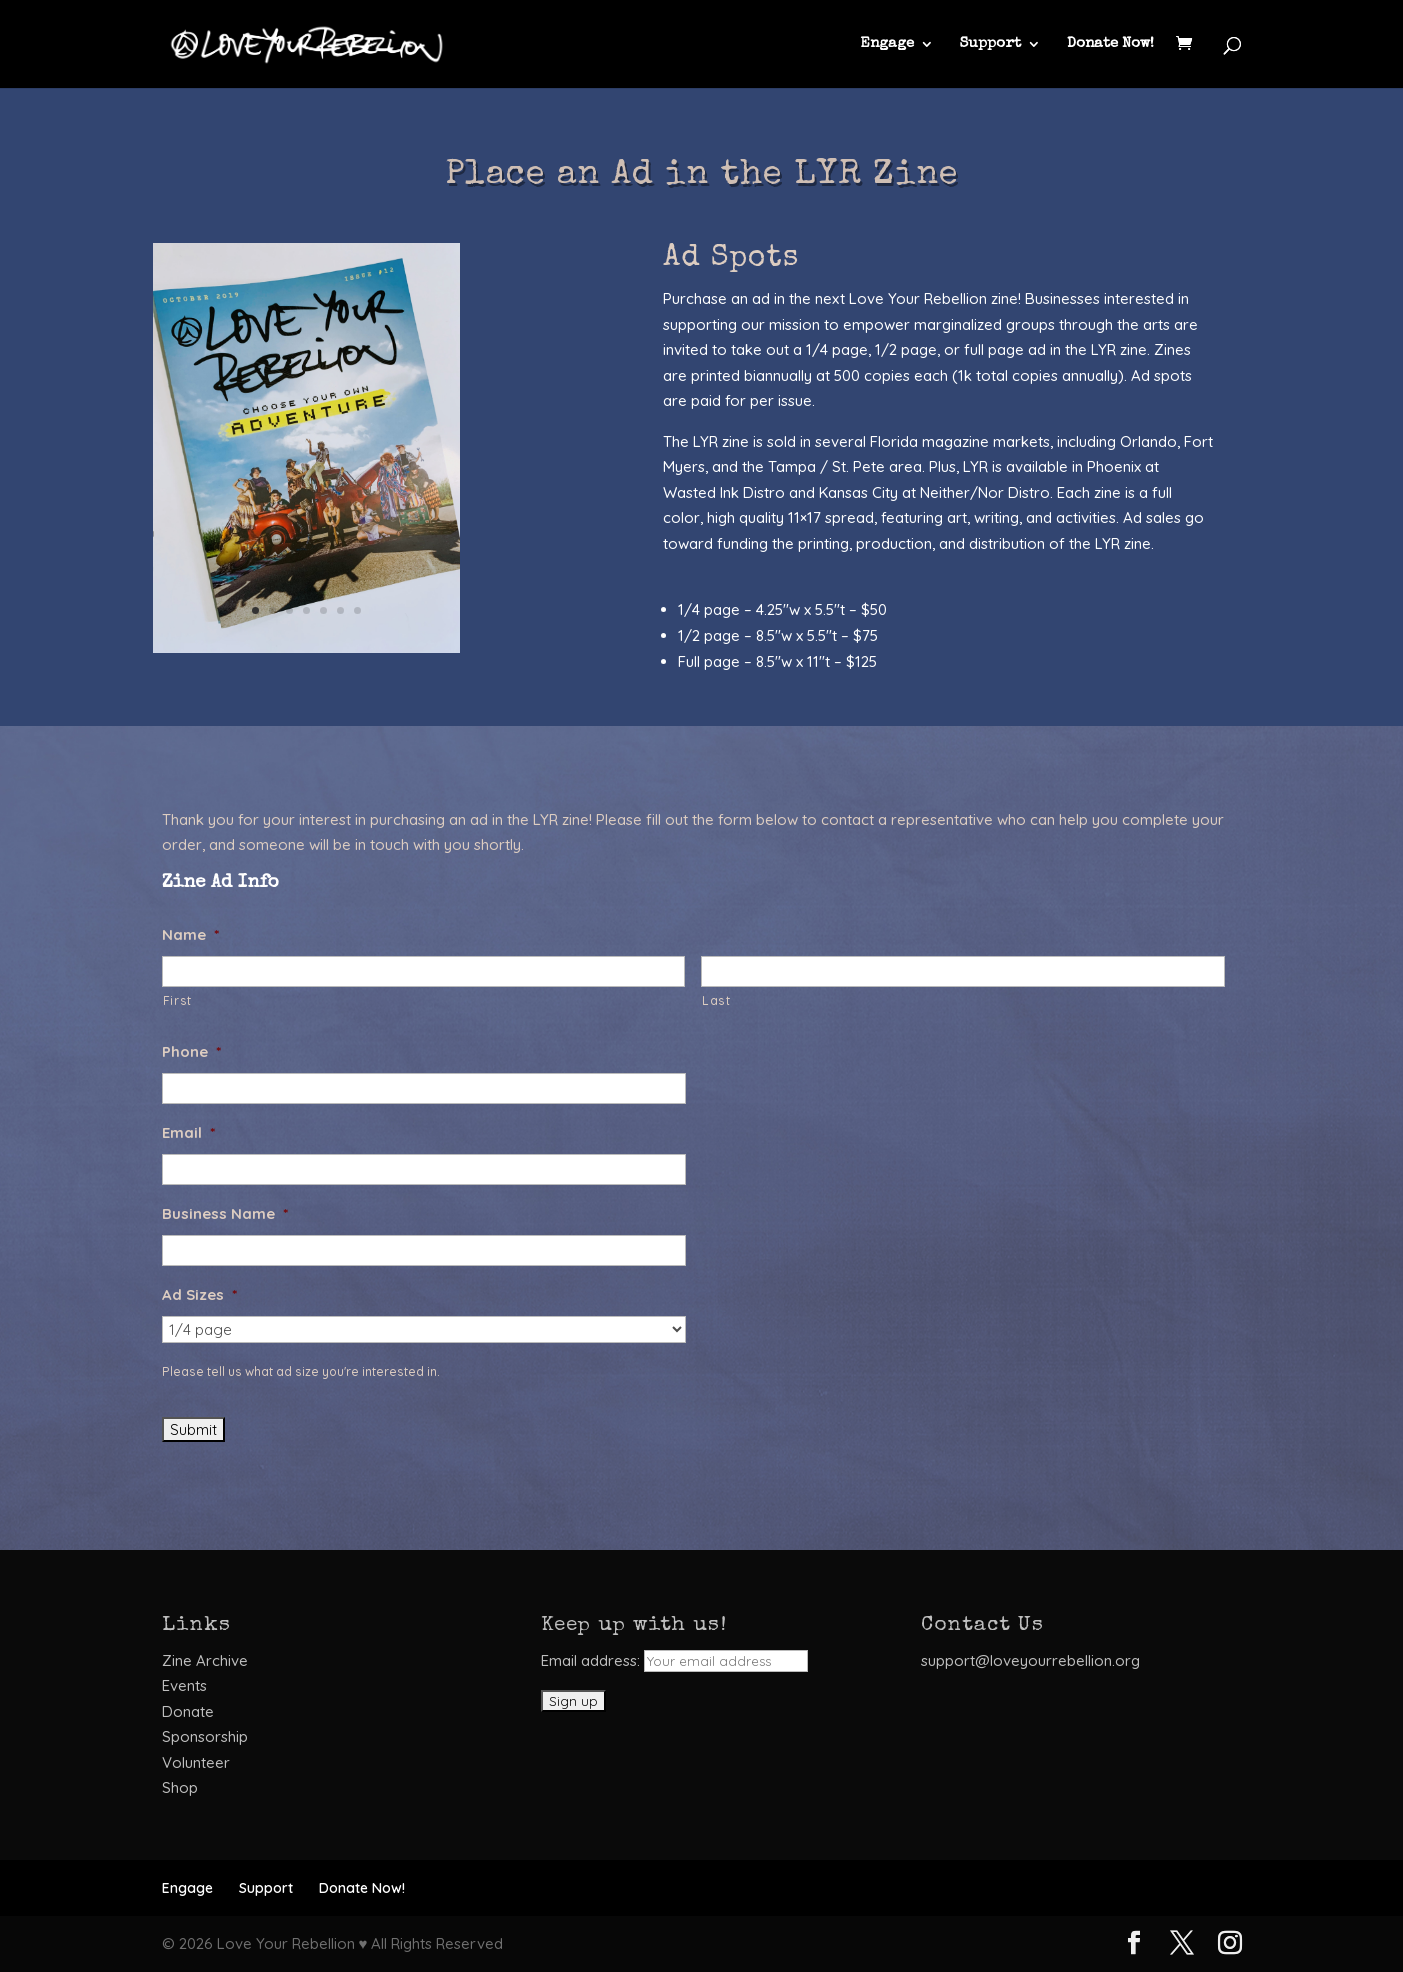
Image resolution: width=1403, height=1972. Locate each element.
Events (184, 1685)
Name (190, 934)
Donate (188, 1711)
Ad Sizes (199, 1294)
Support (990, 44)
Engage (887, 44)
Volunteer (196, 1762)
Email (188, 1132)
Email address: (674, 1660)
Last (716, 1000)
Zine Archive (205, 1660)
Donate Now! (1110, 44)
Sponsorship (205, 1736)
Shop (180, 1787)
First (177, 1000)
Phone (191, 1051)
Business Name (225, 1213)
